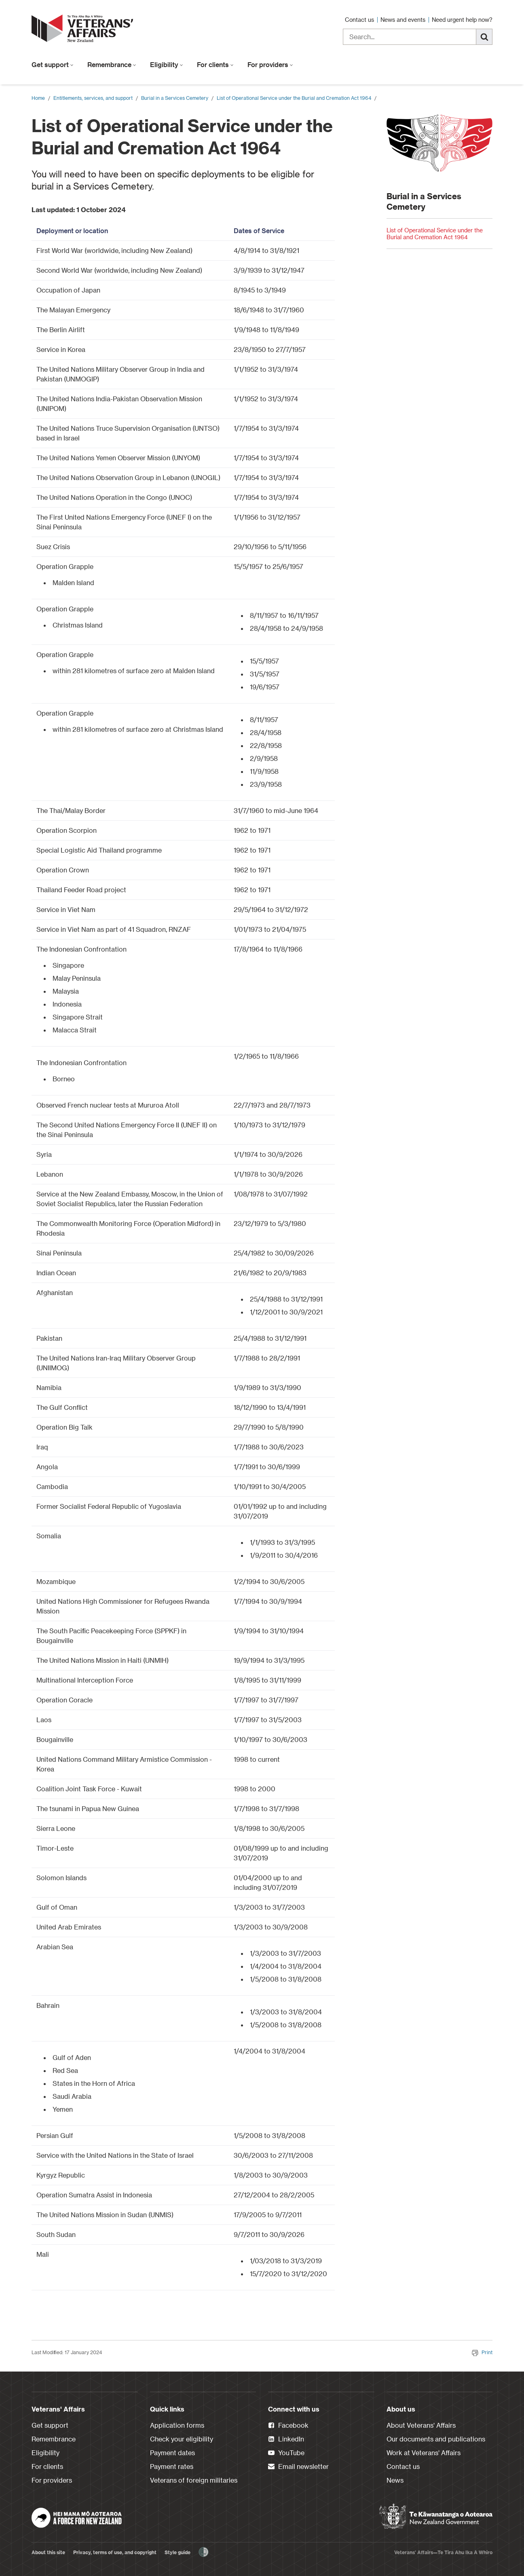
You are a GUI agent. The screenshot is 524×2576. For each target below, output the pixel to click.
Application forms (177, 2425)
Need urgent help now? (462, 19)
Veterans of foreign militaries (193, 2480)
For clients (215, 64)
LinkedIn (286, 2439)
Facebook (288, 2425)
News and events (403, 19)
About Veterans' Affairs (421, 2425)
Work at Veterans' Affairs (424, 2452)
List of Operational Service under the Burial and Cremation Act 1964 (294, 98)
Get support (53, 64)
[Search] (484, 37)
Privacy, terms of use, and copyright (114, 2552)
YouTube (286, 2453)
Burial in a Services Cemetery (174, 98)
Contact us (360, 19)
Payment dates (172, 2452)
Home (38, 98)
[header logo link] (84, 28)
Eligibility (166, 64)
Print (482, 2352)
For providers (270, 64)
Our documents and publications (436, 2439)
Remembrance (111, 64)
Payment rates (171, 2466)
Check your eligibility (181, 2439)
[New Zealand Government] (435, 2517)
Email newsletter (298, 2466)
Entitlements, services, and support (93, 98)
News (395, 2480)
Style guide (177, 2552)
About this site (48, 2552)
